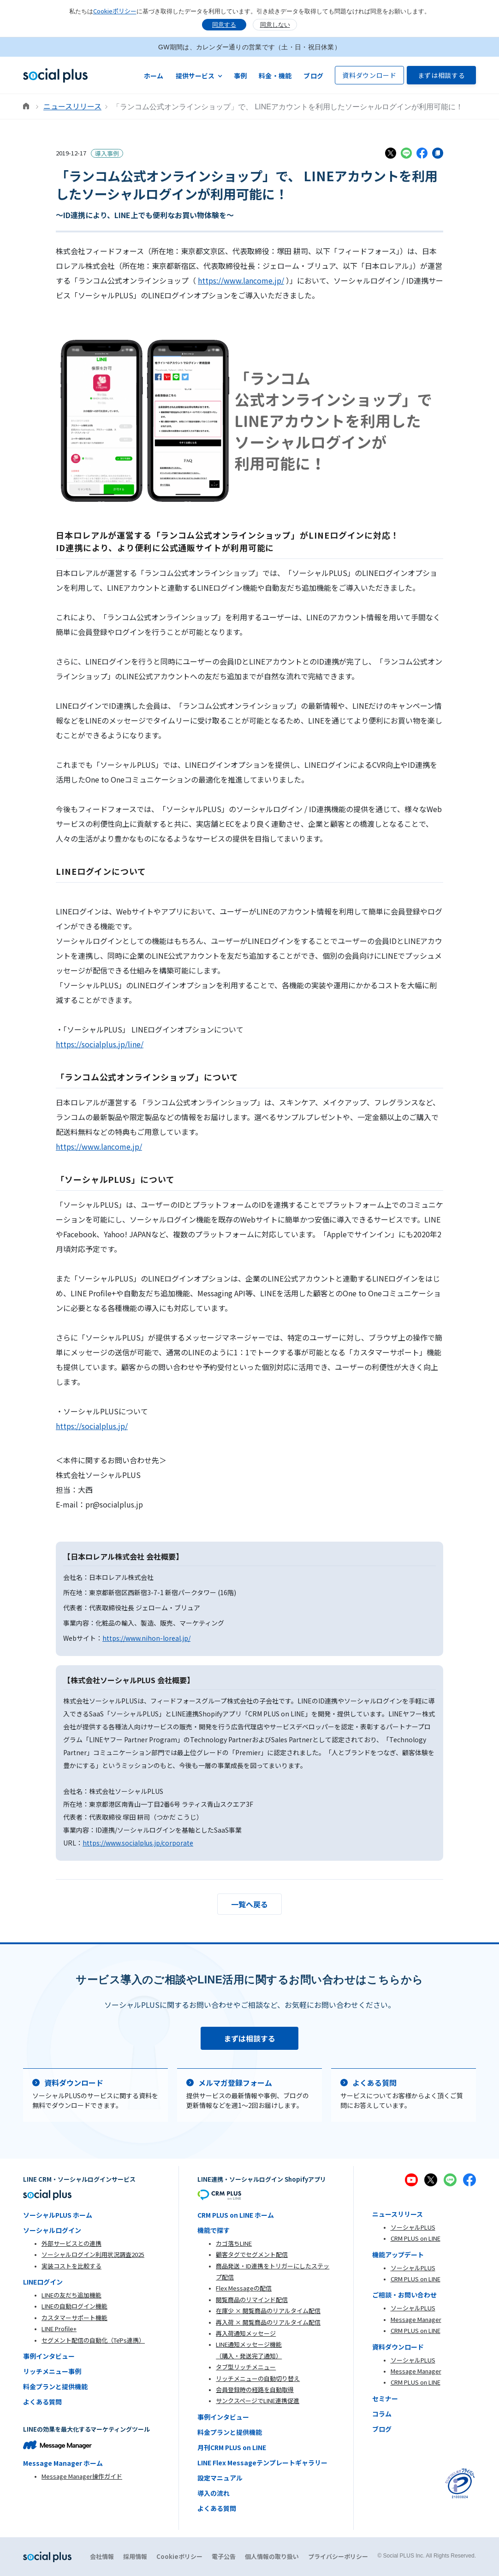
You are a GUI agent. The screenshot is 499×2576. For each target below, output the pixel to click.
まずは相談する (441, 75)
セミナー (385, 2398)
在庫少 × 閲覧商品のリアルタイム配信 (268, 2310)
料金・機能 (275, 75)
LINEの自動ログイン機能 (74, 2306)
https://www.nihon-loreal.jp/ (146, 1638)
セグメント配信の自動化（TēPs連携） (93, 2340)
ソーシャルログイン (52, 2230)
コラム (382, 2413)
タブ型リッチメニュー (246, 2366)
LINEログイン (43, 2281)
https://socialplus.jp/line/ (99, 1044)
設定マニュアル (220, 2477)
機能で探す (213, 2230)
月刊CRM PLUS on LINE (231, 2447)
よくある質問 (42, 2401)
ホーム (154, 75)
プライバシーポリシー (338, 2556)
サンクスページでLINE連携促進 (257, 2400)
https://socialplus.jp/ (92, 1425)
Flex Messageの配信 (244, 2288)
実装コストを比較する (71, 2265)
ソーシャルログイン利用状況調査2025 (93, 2254)
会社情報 (102, 2556)
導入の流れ (213, 2493)
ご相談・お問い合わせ (404, 2294)
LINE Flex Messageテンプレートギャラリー (262, 2462)
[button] (199, 75)
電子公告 (224, 2556)
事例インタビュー (49, 2356)
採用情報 (135, 2556)
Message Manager (416, 2319)
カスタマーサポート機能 (74, 2317)
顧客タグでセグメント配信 (252, 2254)
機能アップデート (398, 2254)
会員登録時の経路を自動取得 (255, 2389)
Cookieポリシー (115, 10)
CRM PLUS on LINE (415, 2238)
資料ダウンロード (369, 75)
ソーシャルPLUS (413, 2227)
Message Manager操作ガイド (82, 2476)
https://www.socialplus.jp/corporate (138, 1842)
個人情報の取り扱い (272, 2556)
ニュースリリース (72, 106)
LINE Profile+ (59, 2328)
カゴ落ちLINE (234, 2243)
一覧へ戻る (249, 1904)
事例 (240, 75)
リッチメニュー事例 (52, 2371)
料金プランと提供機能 (55, 2386)
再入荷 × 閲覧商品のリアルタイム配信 (268, 2322)
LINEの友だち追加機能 (71, 2295)
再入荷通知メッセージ (246, 2333)
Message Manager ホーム (63, 2463)
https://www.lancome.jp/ (241, 280)
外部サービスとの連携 (71, 2243)
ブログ (313, 75)
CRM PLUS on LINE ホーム (235, 2215)
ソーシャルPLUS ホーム (57, 2215)
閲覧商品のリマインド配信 (252, 2299)
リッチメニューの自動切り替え (258, 2378)
